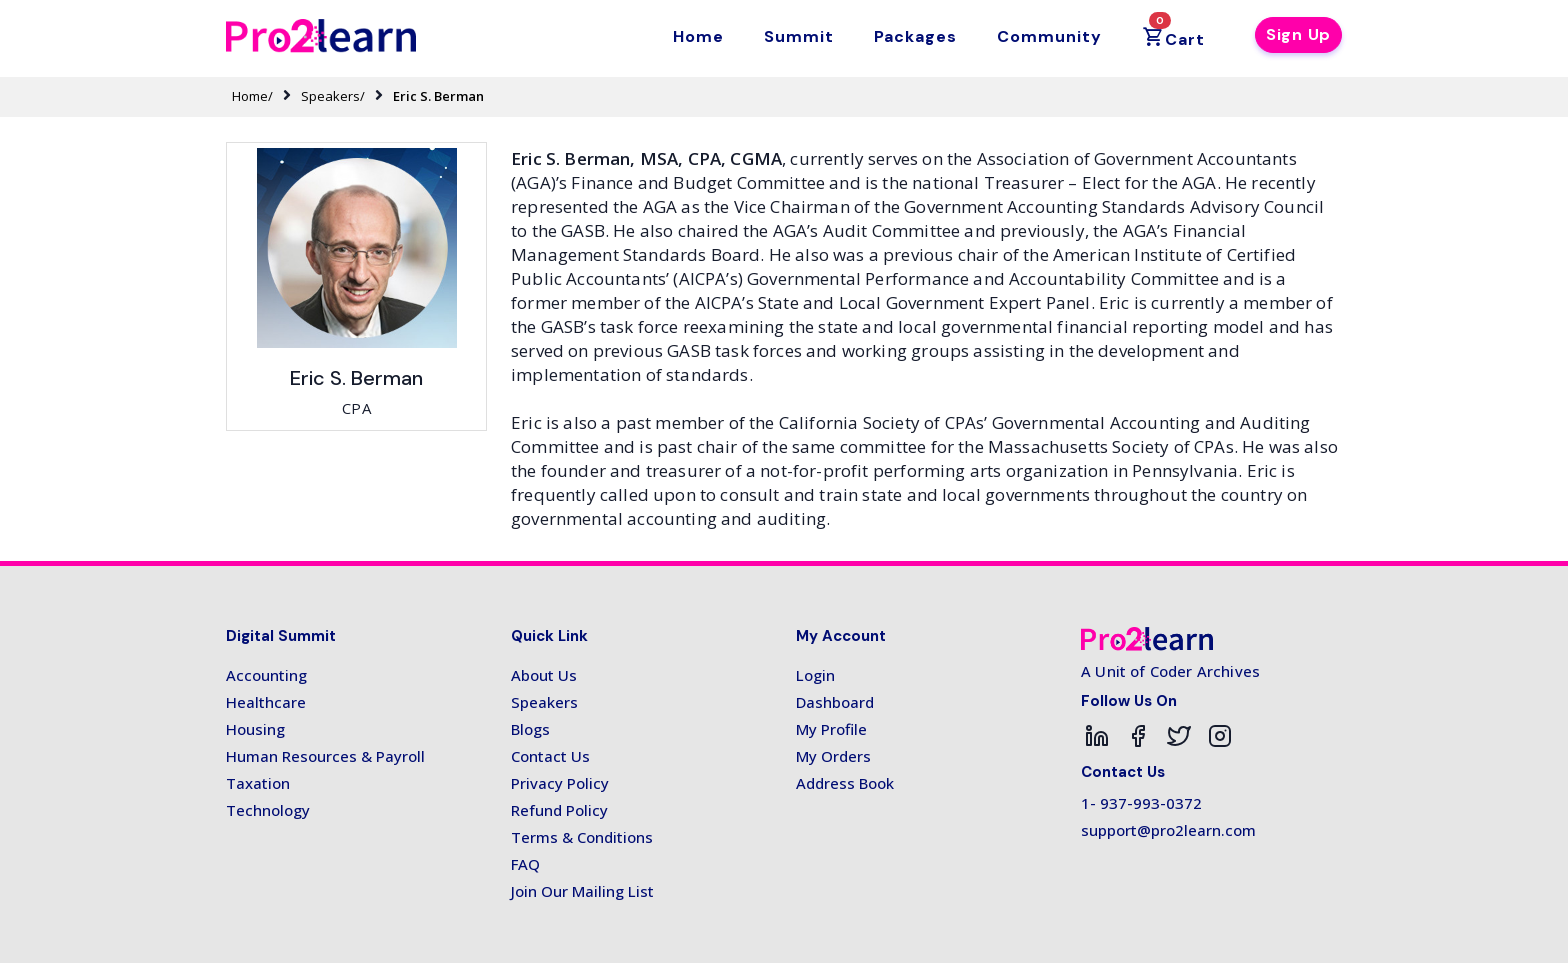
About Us (544, 675)
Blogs (530, 729)
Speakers (544, 702)
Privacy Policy (560, 783)
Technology (268, 810)
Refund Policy (559, 810)
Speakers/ (333, 96)
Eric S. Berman (438, 96)
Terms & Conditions (582, 837)
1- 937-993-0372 (1141, 803)
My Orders (833, 756)
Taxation (258, 783)
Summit (799, 36)
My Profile (831, 729)
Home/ (252, 96)
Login (815, 675)
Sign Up (1298, 34)
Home (698, 36)
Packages (915, 36)
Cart (1173, 32)
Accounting (266, 675)
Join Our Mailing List (582, 891)
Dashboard (835, 702)
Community (1049, 36)
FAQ (525, 864)
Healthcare (266, 702)
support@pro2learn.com (1168, 830)
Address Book (845, 783)
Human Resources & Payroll (325, 756)
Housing (255, 729)
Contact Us (550, 756)
